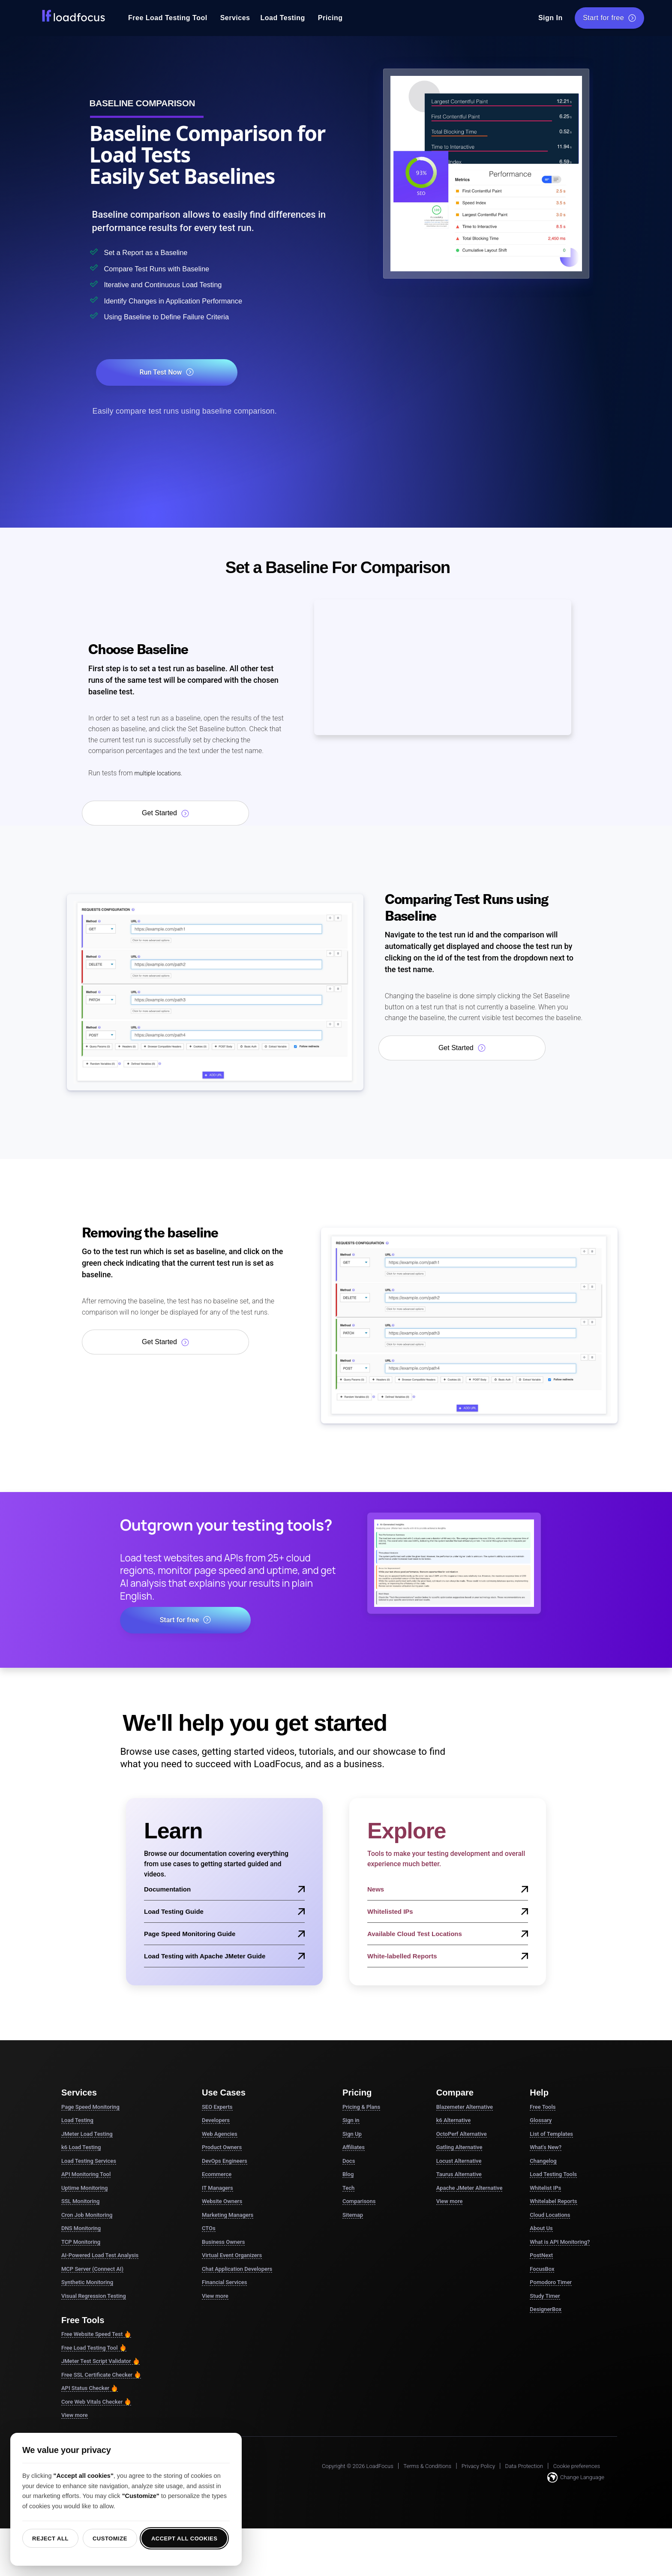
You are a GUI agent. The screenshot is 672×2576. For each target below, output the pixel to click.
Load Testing (282, 17)
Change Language (575, 2478)
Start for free (609, 18)
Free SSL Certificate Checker (101, 2375)
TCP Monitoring (80, 2243)
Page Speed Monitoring (90, 2108)
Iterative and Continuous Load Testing (184, 284)
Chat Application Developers (237, 2270)
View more (74, 2416)
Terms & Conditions (427, 2467)
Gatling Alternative (459, 2148)
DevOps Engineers (224, 2162)
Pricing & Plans (361, 2108)
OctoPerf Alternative (461, 2135)
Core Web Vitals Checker (96, 2402)
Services (235, 17)
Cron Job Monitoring (86, 2216)
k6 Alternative (453, 2121)
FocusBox (542, 2270)
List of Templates (551, 2135)
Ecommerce (216, 2175)
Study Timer (545, 2297)
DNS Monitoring (81, 2229)
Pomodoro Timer (551, 2283)
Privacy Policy (478, 2467)
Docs (348, 2162)
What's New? (545, 2148)
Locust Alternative (459, 2162)
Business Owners (223, 2243)
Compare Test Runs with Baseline (176, 268)
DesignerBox (545, 2310)
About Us (541, 2229)
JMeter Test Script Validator (100, 2362)
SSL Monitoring (80, 2202)
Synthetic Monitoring (87, 2283)
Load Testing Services (88, 2162)
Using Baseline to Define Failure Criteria (189, 317)
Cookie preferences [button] (576, 2467)
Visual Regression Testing (93, 2297)
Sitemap (352, 2216)
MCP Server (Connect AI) (92, 2270)
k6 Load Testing (81, 2148)
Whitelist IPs (545, 2189)
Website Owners (222, 2202)
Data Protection (524, 2467)
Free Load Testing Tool (167, 17)
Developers (216, 2121)
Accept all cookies (184, 2538)
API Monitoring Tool (86, 2175)
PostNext (541, 2256)
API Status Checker (89, 2389)
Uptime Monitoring (84, 2189)
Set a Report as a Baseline (161, 251)
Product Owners (222, 2148)
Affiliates (353, 2148)
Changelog (543, 2162)
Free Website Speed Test (96, 2335)
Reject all (50, 2538)
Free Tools (542, 2108)
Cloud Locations (550, 2216)
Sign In (550, 17)
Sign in (351, 2121)
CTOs (209, 2229)
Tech (348, 2189)
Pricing (330, 17)
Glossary (541, 2121)
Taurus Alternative (459, 2175)
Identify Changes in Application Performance (198, 300)
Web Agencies (219, 2135)
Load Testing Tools (553, 2175)
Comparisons (358, 2202)
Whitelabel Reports (553, 2202)
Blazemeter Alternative (464, 2108)
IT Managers (217, 2189)
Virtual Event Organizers (232, 2256)
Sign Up (352, 2135)
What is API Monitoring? (560, 2243)
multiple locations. (161, 774)
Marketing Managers (227, 2216)
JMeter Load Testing (87, 2135)
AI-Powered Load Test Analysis (99, 2256)
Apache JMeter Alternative (469, 2189)
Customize (110, 2538)
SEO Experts (217, 2108)
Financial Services (224, 2283)
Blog (348, 2175)
